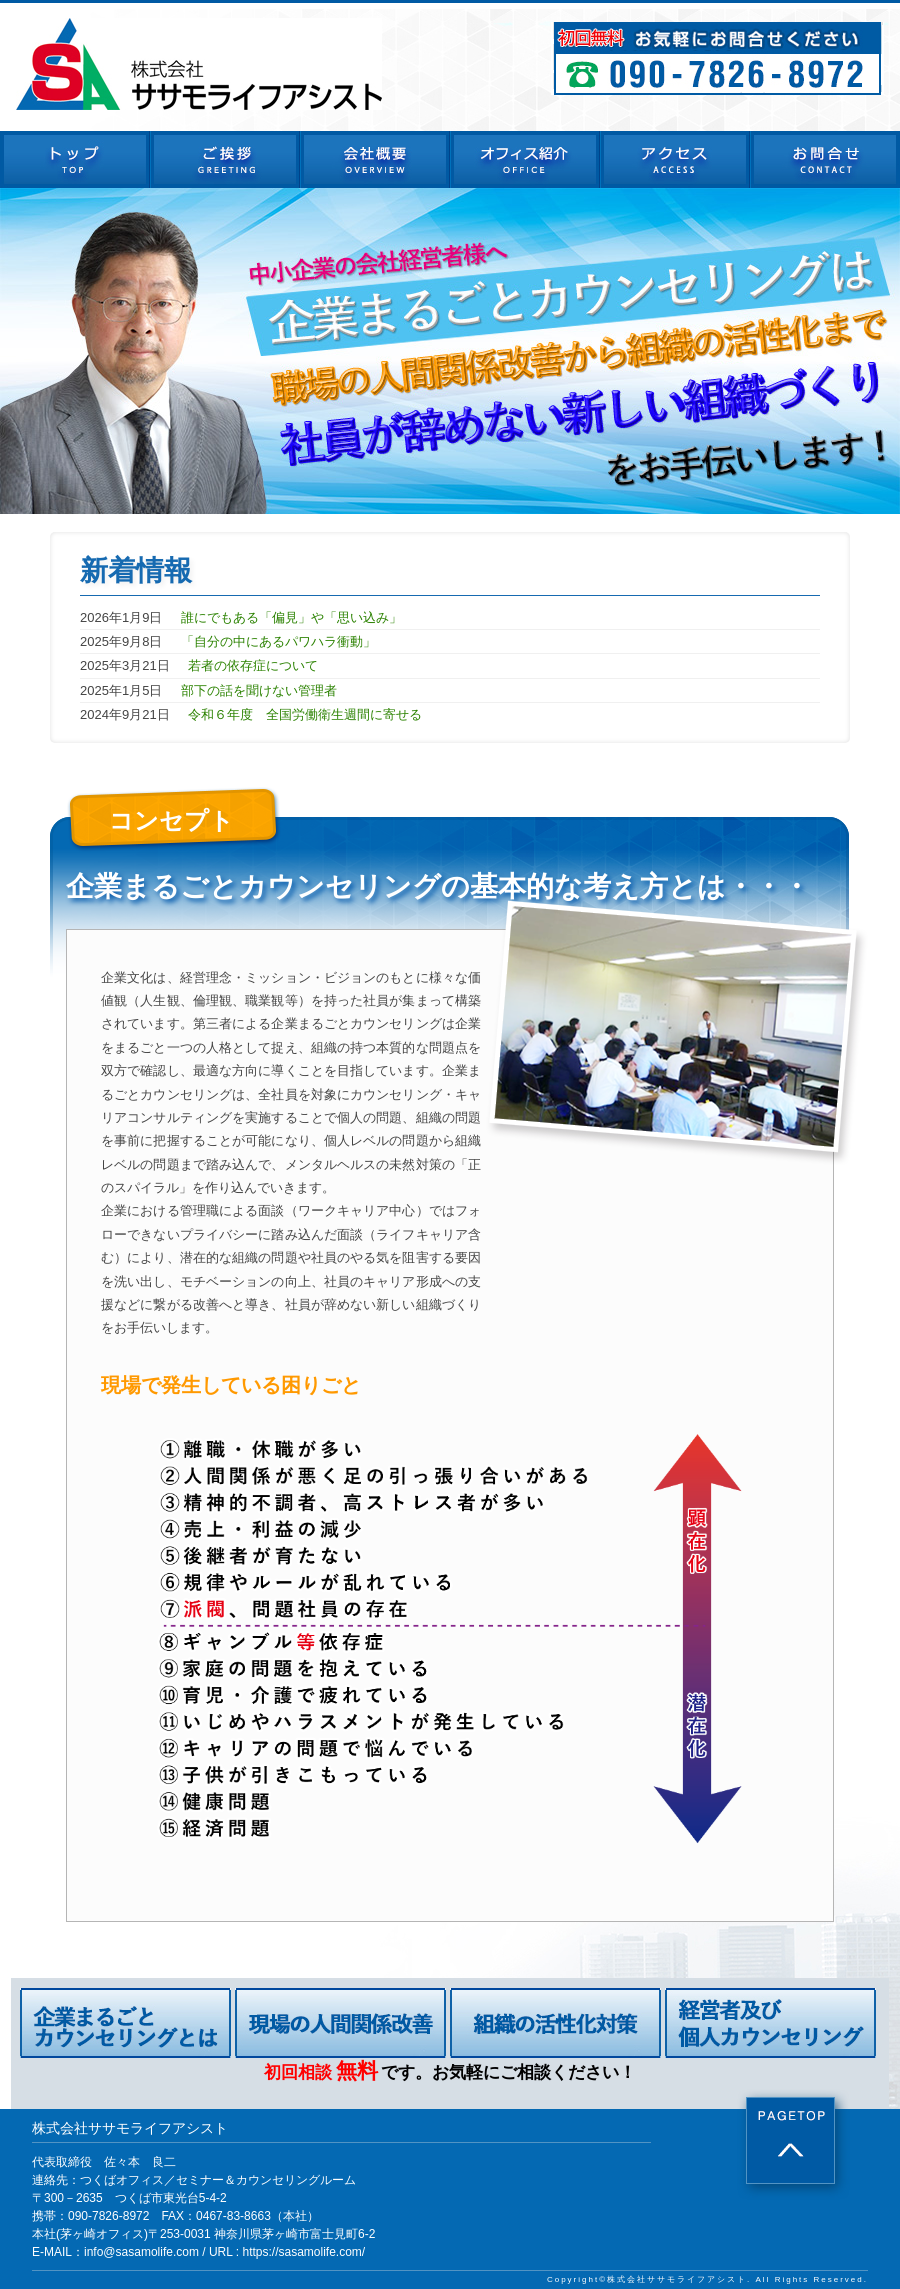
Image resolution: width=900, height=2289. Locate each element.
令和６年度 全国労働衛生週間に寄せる (305, 714)
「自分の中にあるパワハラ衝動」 (278, 641)
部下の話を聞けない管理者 (259, 690)
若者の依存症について (253, 665)
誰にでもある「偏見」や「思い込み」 (291, 617)
